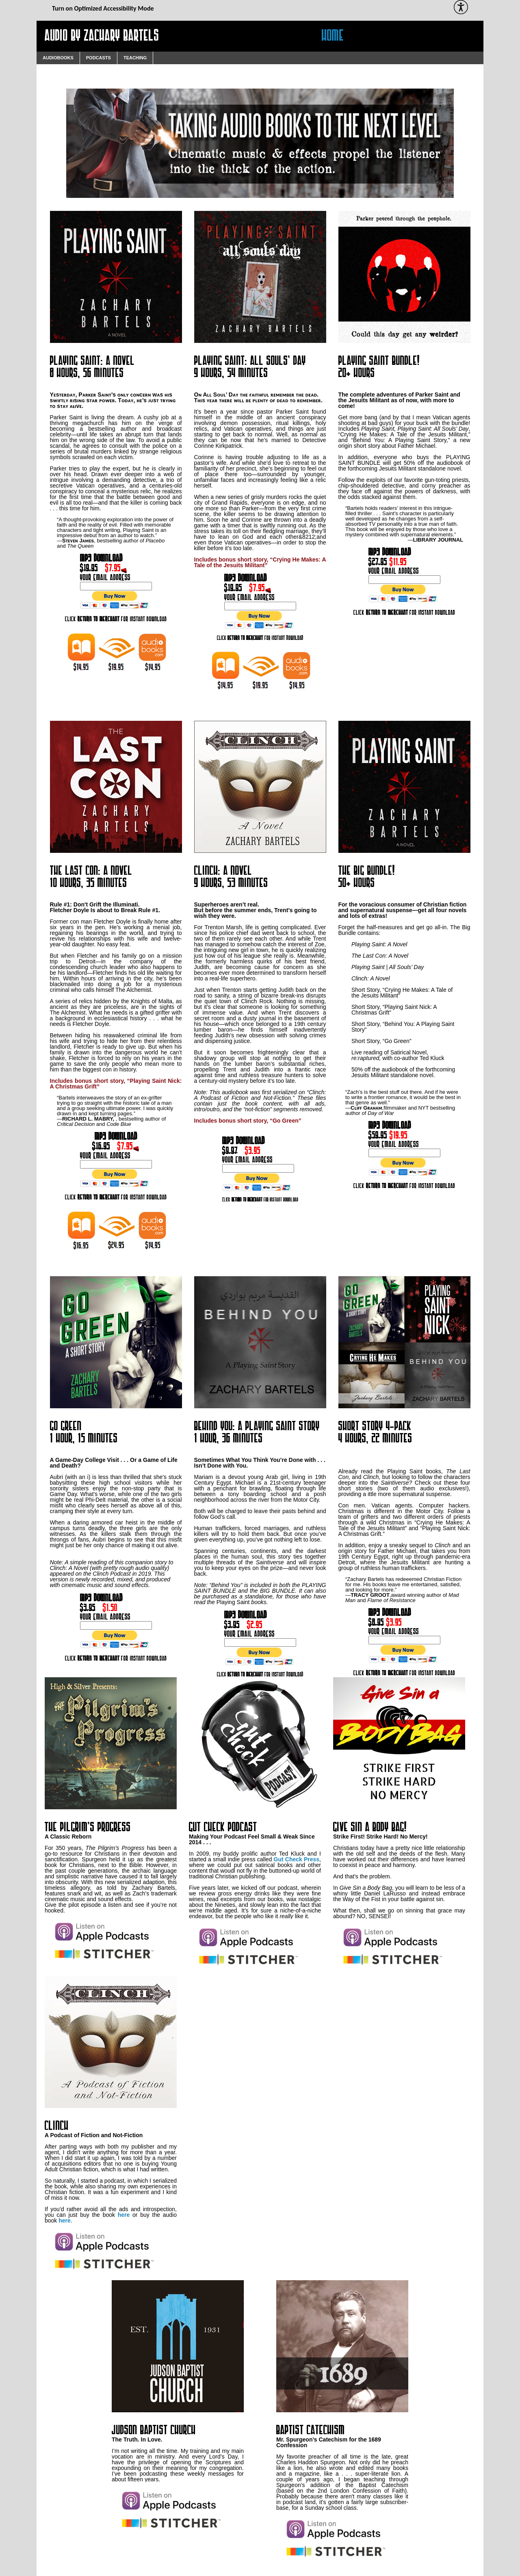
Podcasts (98, 57)
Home (333, 36)
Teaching (135, 57)
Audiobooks (58, 57)
